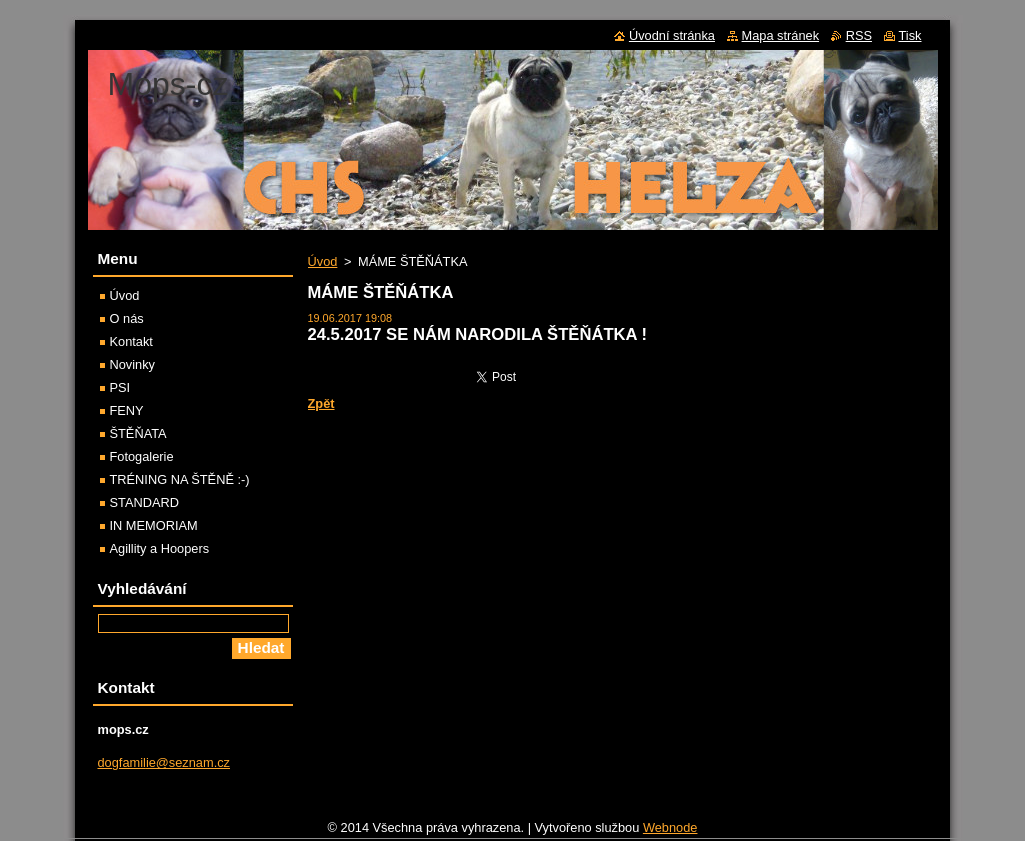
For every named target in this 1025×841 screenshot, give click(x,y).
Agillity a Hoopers (160, 548)
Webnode (670, 832)
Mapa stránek (781, 35)
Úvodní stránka (672, 35)
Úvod (323, 261)
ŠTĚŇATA (138, 433)
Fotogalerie (142, 456)
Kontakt (131, 341)
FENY (127, 410)
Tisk (910, 35)
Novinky (133, 364)
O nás (127, 318)
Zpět (321, 403)
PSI (120, 387)
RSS (859, 35)
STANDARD (144, 502)
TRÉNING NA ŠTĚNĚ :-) (180, 479)
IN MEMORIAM (154, 525)
